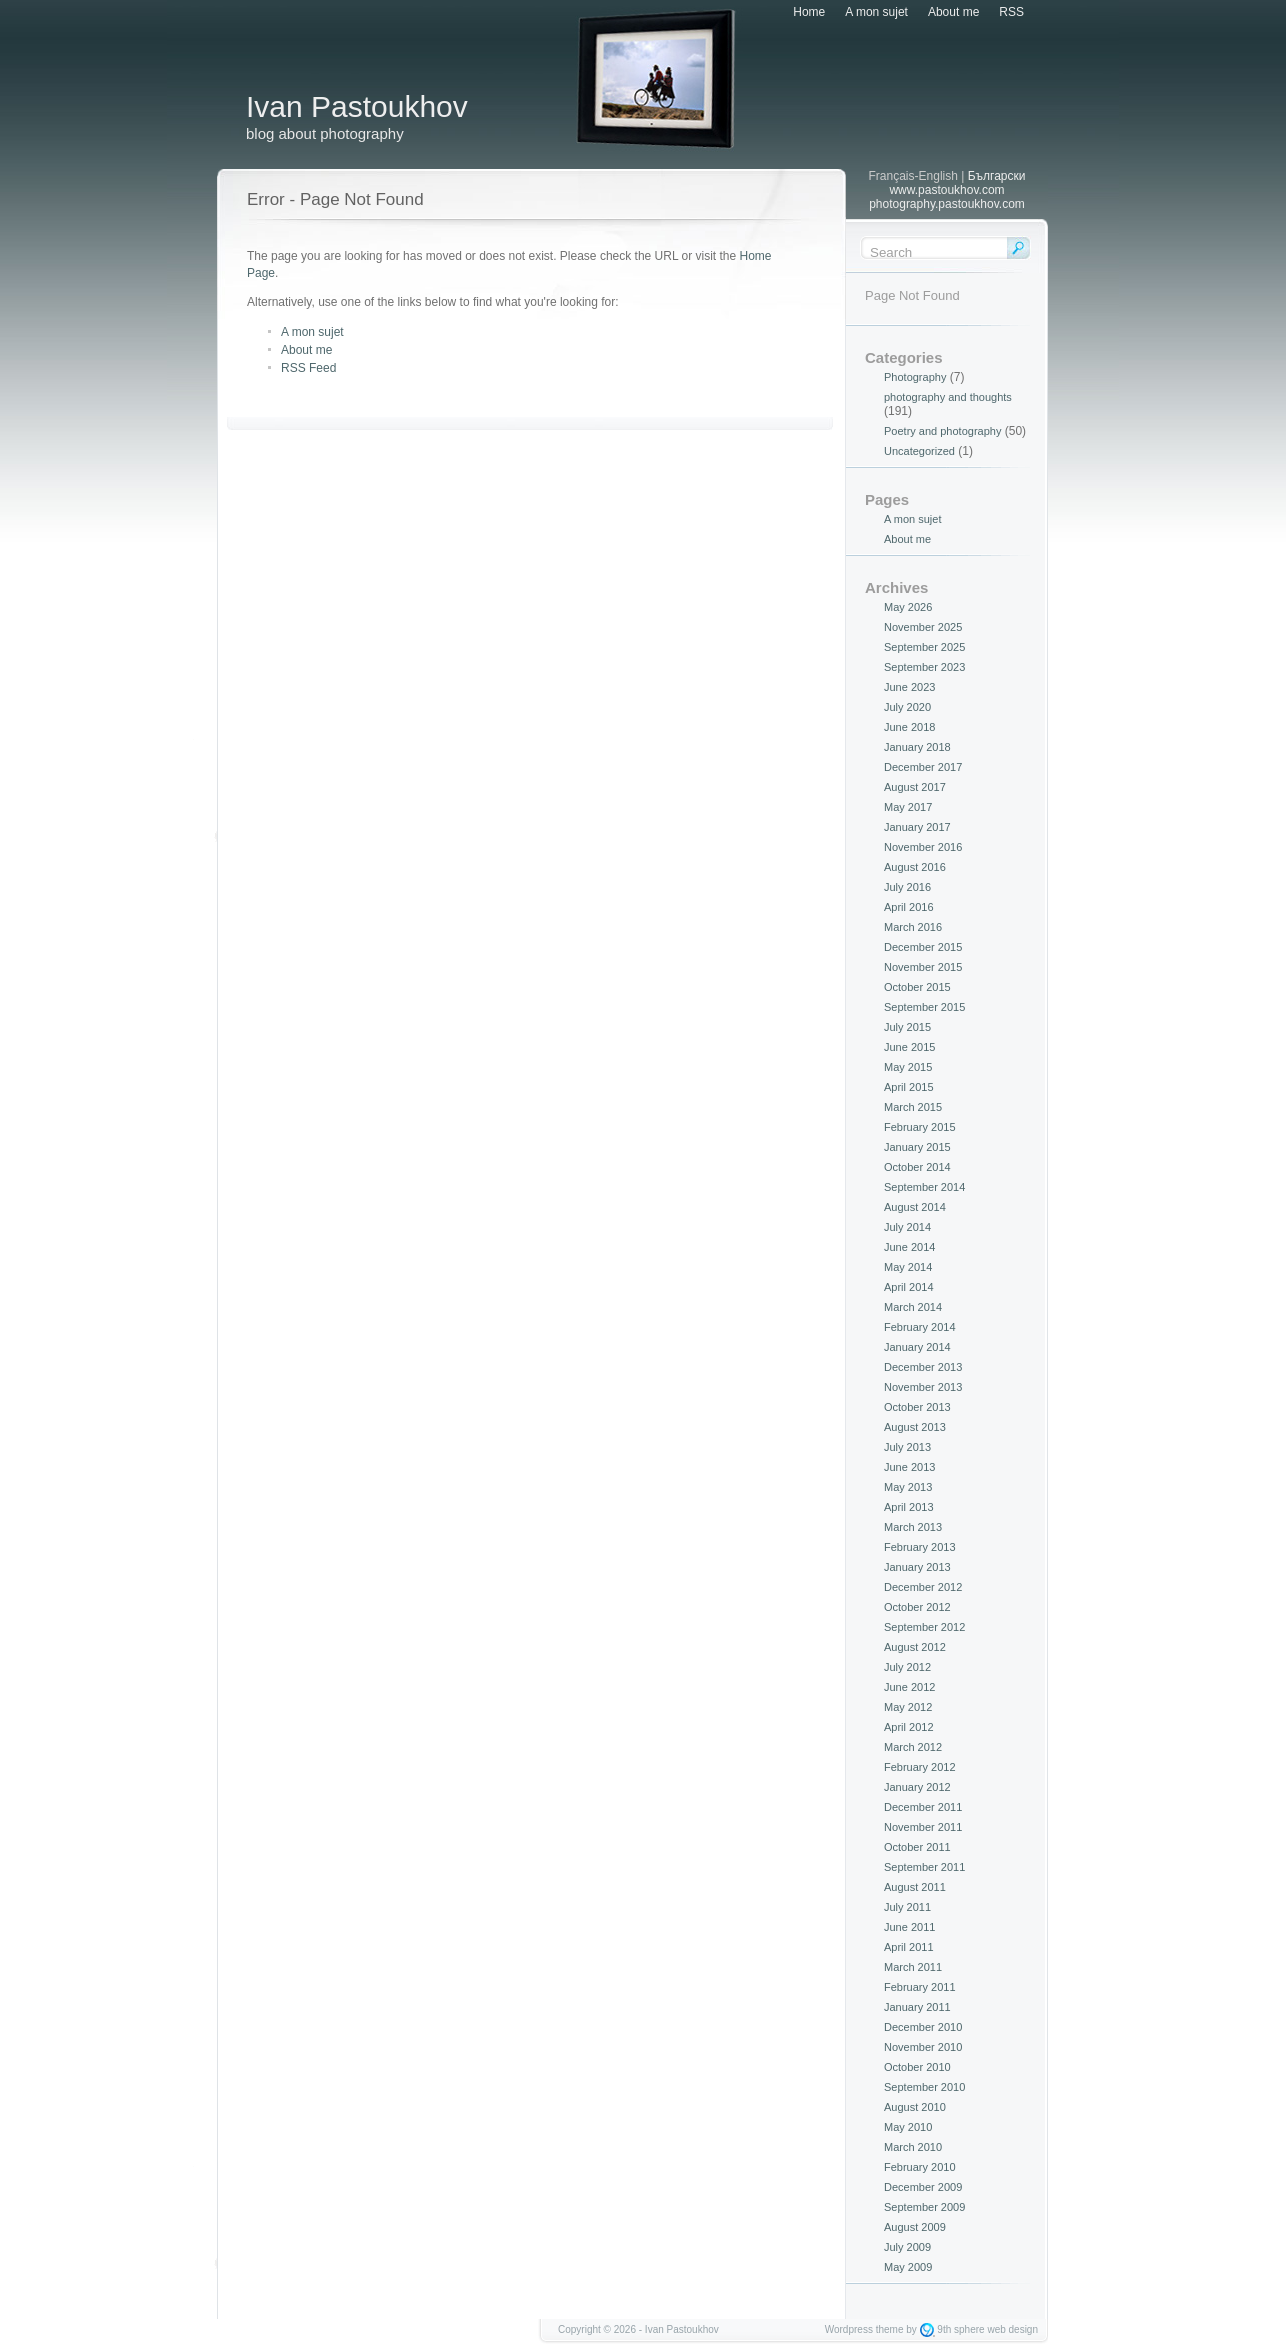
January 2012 (917, 1787)
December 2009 (923, 2187)
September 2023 (924, 667)
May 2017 (908, 807)
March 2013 (913, 1527)
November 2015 (923, 967)
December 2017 (923, 767)
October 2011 (917, 1847)
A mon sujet (876, 12)
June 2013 (909, 1467)
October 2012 (917, 1607)
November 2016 (923, 847)
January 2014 (917, 1347)
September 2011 (924, 1867)
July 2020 (907, 707)
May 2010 (908, 2127)
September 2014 (924, 1187)
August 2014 (915, 1207)
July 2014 (907, 1227)
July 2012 (907, 1667)
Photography (915, 377)
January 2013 (917, 1567)
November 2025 (923, 627)
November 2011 (923, 1827)
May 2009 (908, 2267)
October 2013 (917, 1407)
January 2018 (917, 747)
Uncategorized (919, 451)
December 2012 (923, 1587)
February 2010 (920, 2167)
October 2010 (917, 2067)
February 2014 (920, 1327)
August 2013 (915, 1427)
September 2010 (924, 2087)
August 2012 (915, 1647)
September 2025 (924, 647)
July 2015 (907, 1027)
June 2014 (909, 1247)
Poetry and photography (942, 431)
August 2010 (915, 2107)
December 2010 (923, 2027)
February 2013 (920, 1547)
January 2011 (917, 2007)
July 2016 (907, 887)
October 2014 (917, 1167)
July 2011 (907, 1907)
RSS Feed (308, 368)
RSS (1011, 12)
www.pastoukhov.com (946, 190)
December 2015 (923, 947)
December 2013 (923, 1367)
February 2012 (920, 1767)
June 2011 (909, 1927)
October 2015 (917, 987)
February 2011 (920, 1987)
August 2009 (915, 2227)
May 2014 (908, 1267)
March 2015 (913, 1107)
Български (997, 176)
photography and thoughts (948, 397)
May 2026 (908, 607)
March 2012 (913, 1747)
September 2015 (924, 1007)
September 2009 (924, 2207)
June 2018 (909, 727)
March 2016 (913, 927)
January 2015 (917, 1147)
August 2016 (915, 867)
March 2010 (913, 2147)
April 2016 (909, 907)
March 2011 (913, 1967)
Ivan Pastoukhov (357, 106)
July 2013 (907, 1447)
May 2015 (908, 1067)
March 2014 (913, 1307)
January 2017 (917, 827)
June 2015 (909, 1047)
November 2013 (923, 1387)
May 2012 (908, 1707)
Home (809, 12)
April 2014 (909, 1287)
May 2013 (908, 1487)
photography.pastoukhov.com (947, 204)
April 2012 (909, 1727)
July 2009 (907, 2247)
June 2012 (909, 1687)
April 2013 (909, 1507)
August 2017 (915, 787)
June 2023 (909, 687)
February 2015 (920, 1127)
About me (953, 12)
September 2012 (924, 1627)
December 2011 (923, 1807)
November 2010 (923, 2047)
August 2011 (915, 1887)
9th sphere (960, 2329)
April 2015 (909, 1087)
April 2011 (909, 1947)
